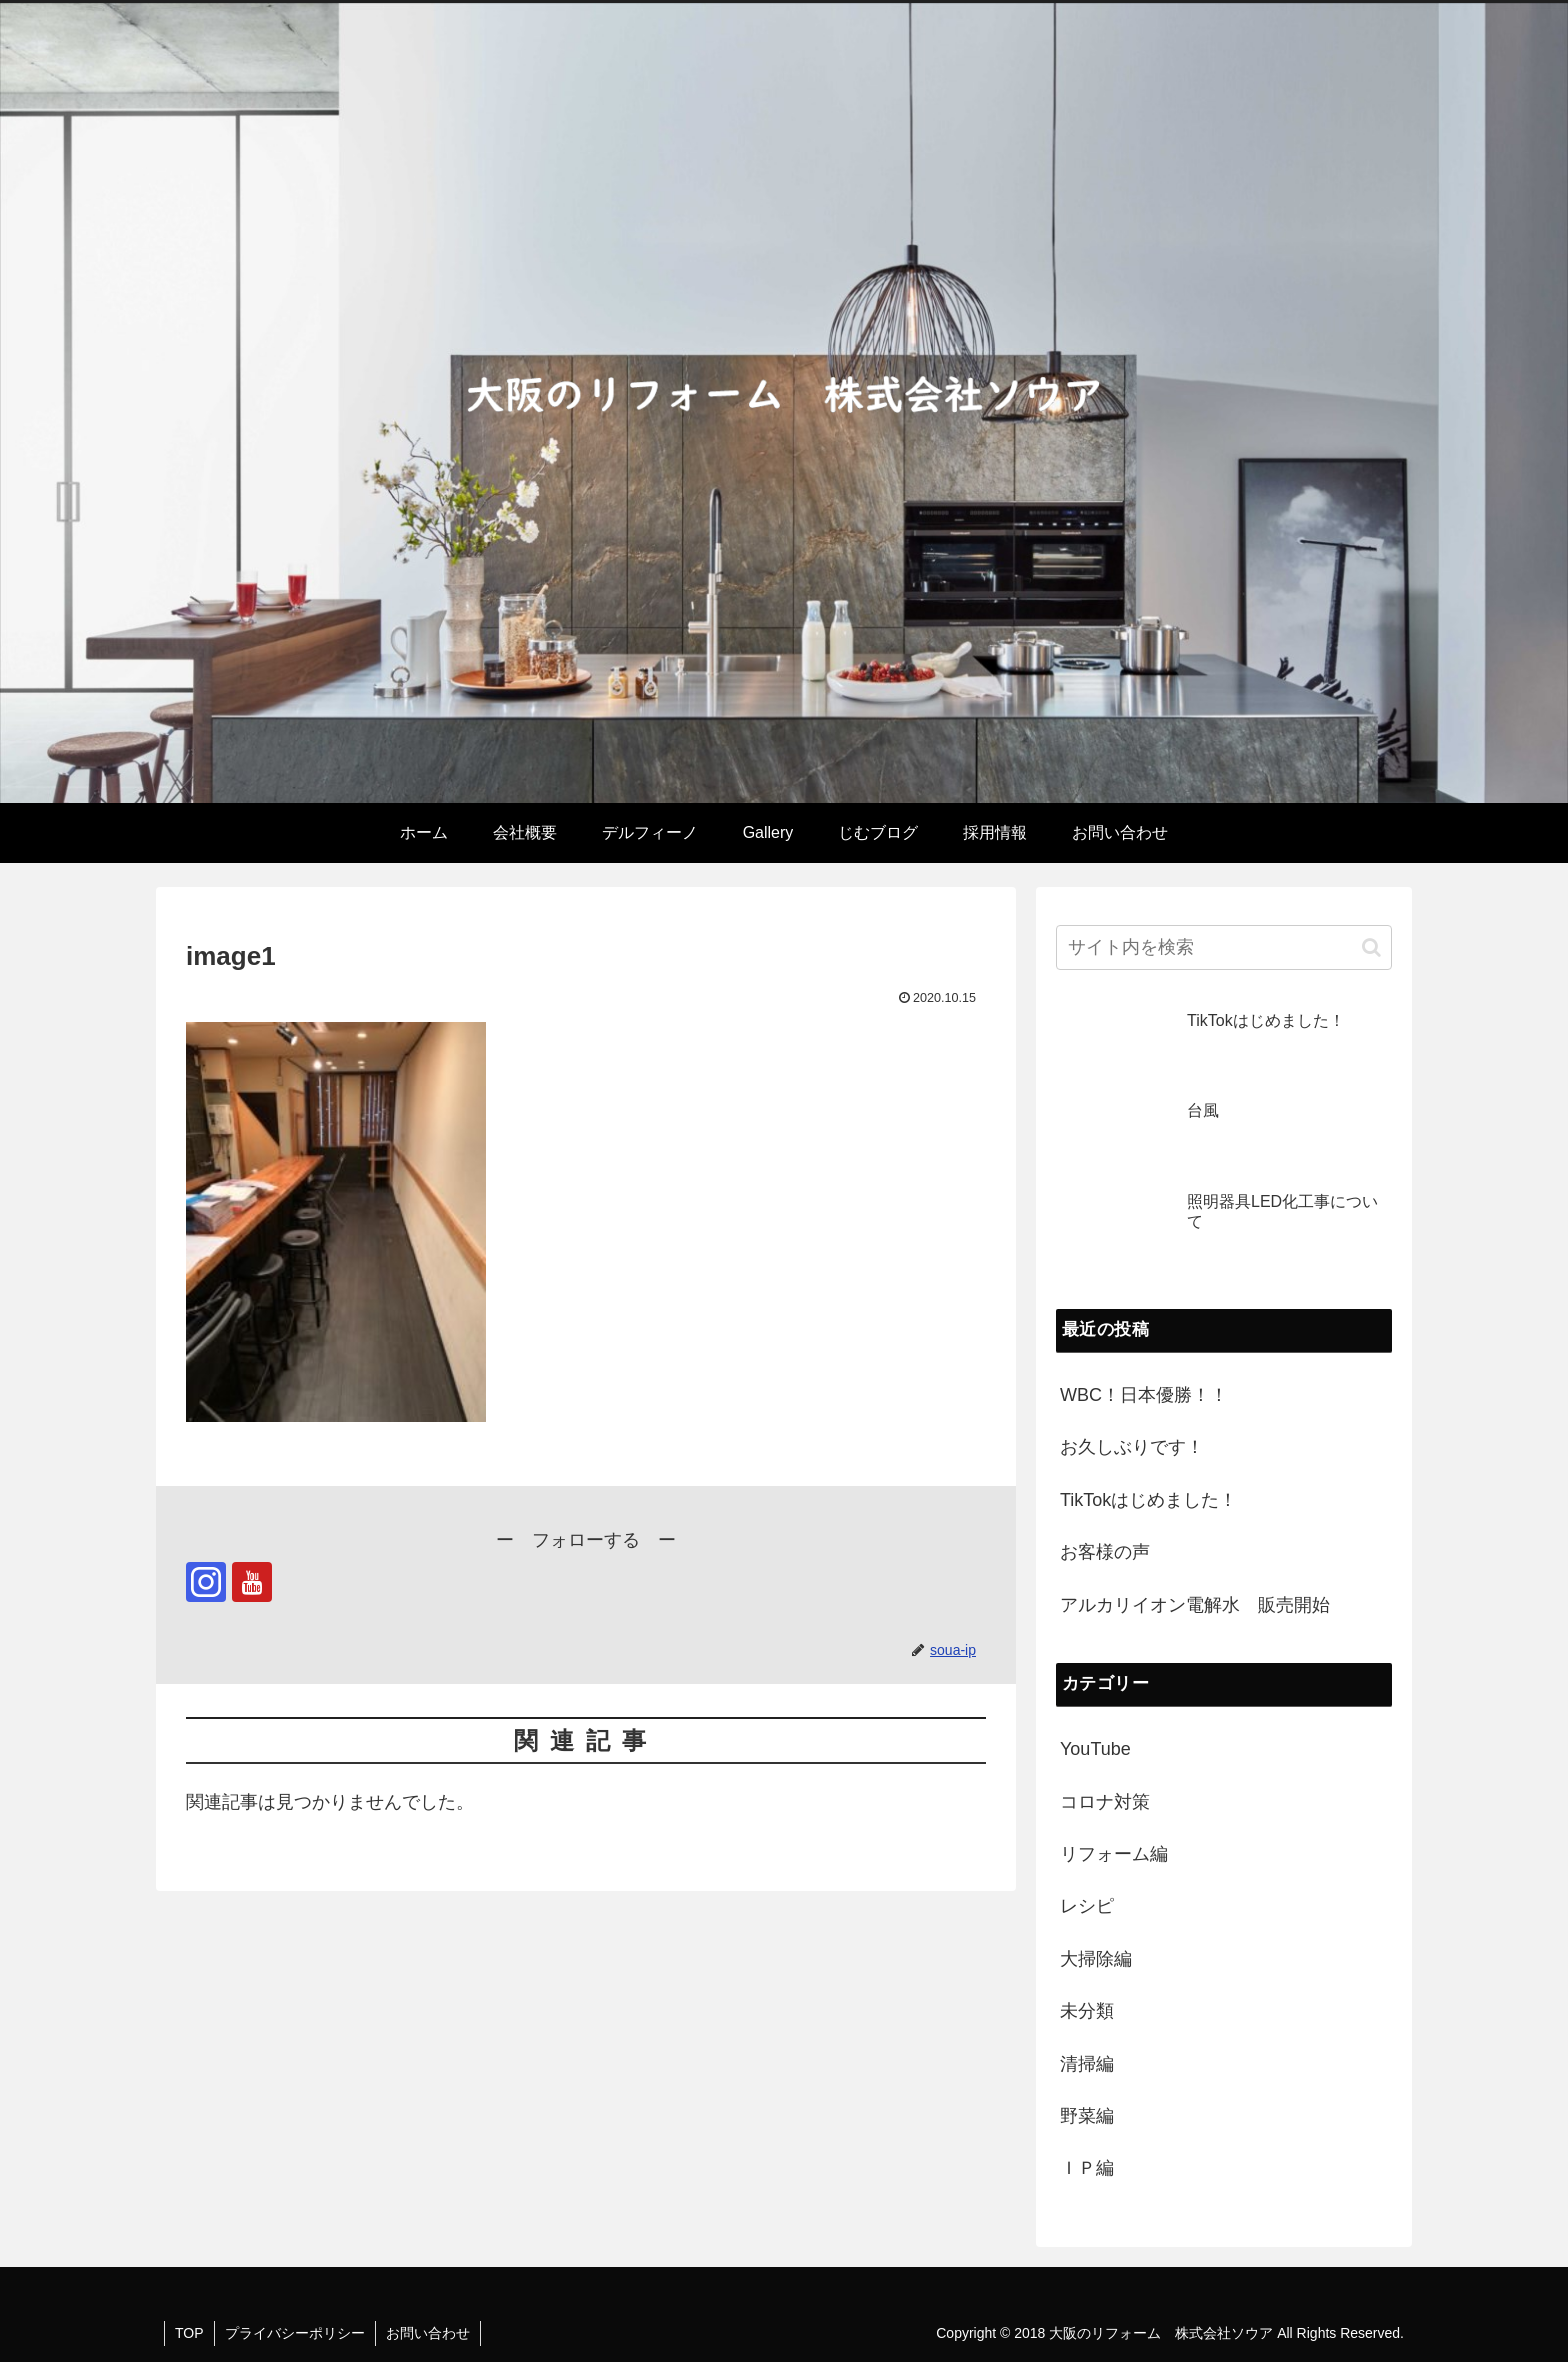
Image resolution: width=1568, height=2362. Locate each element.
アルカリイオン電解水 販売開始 (1195, 1605)
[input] (1224, 947)
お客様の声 (1105, 1552)
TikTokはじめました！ (1148, 1500)
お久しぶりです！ (1132, 1447)
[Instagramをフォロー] (206, 1582)
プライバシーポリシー (295, 2333)
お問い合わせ (428, 2333)
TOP (189, 2333)
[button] (1371, 947)
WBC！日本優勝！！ (1144, 1395)
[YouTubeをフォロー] (252, 1582)
